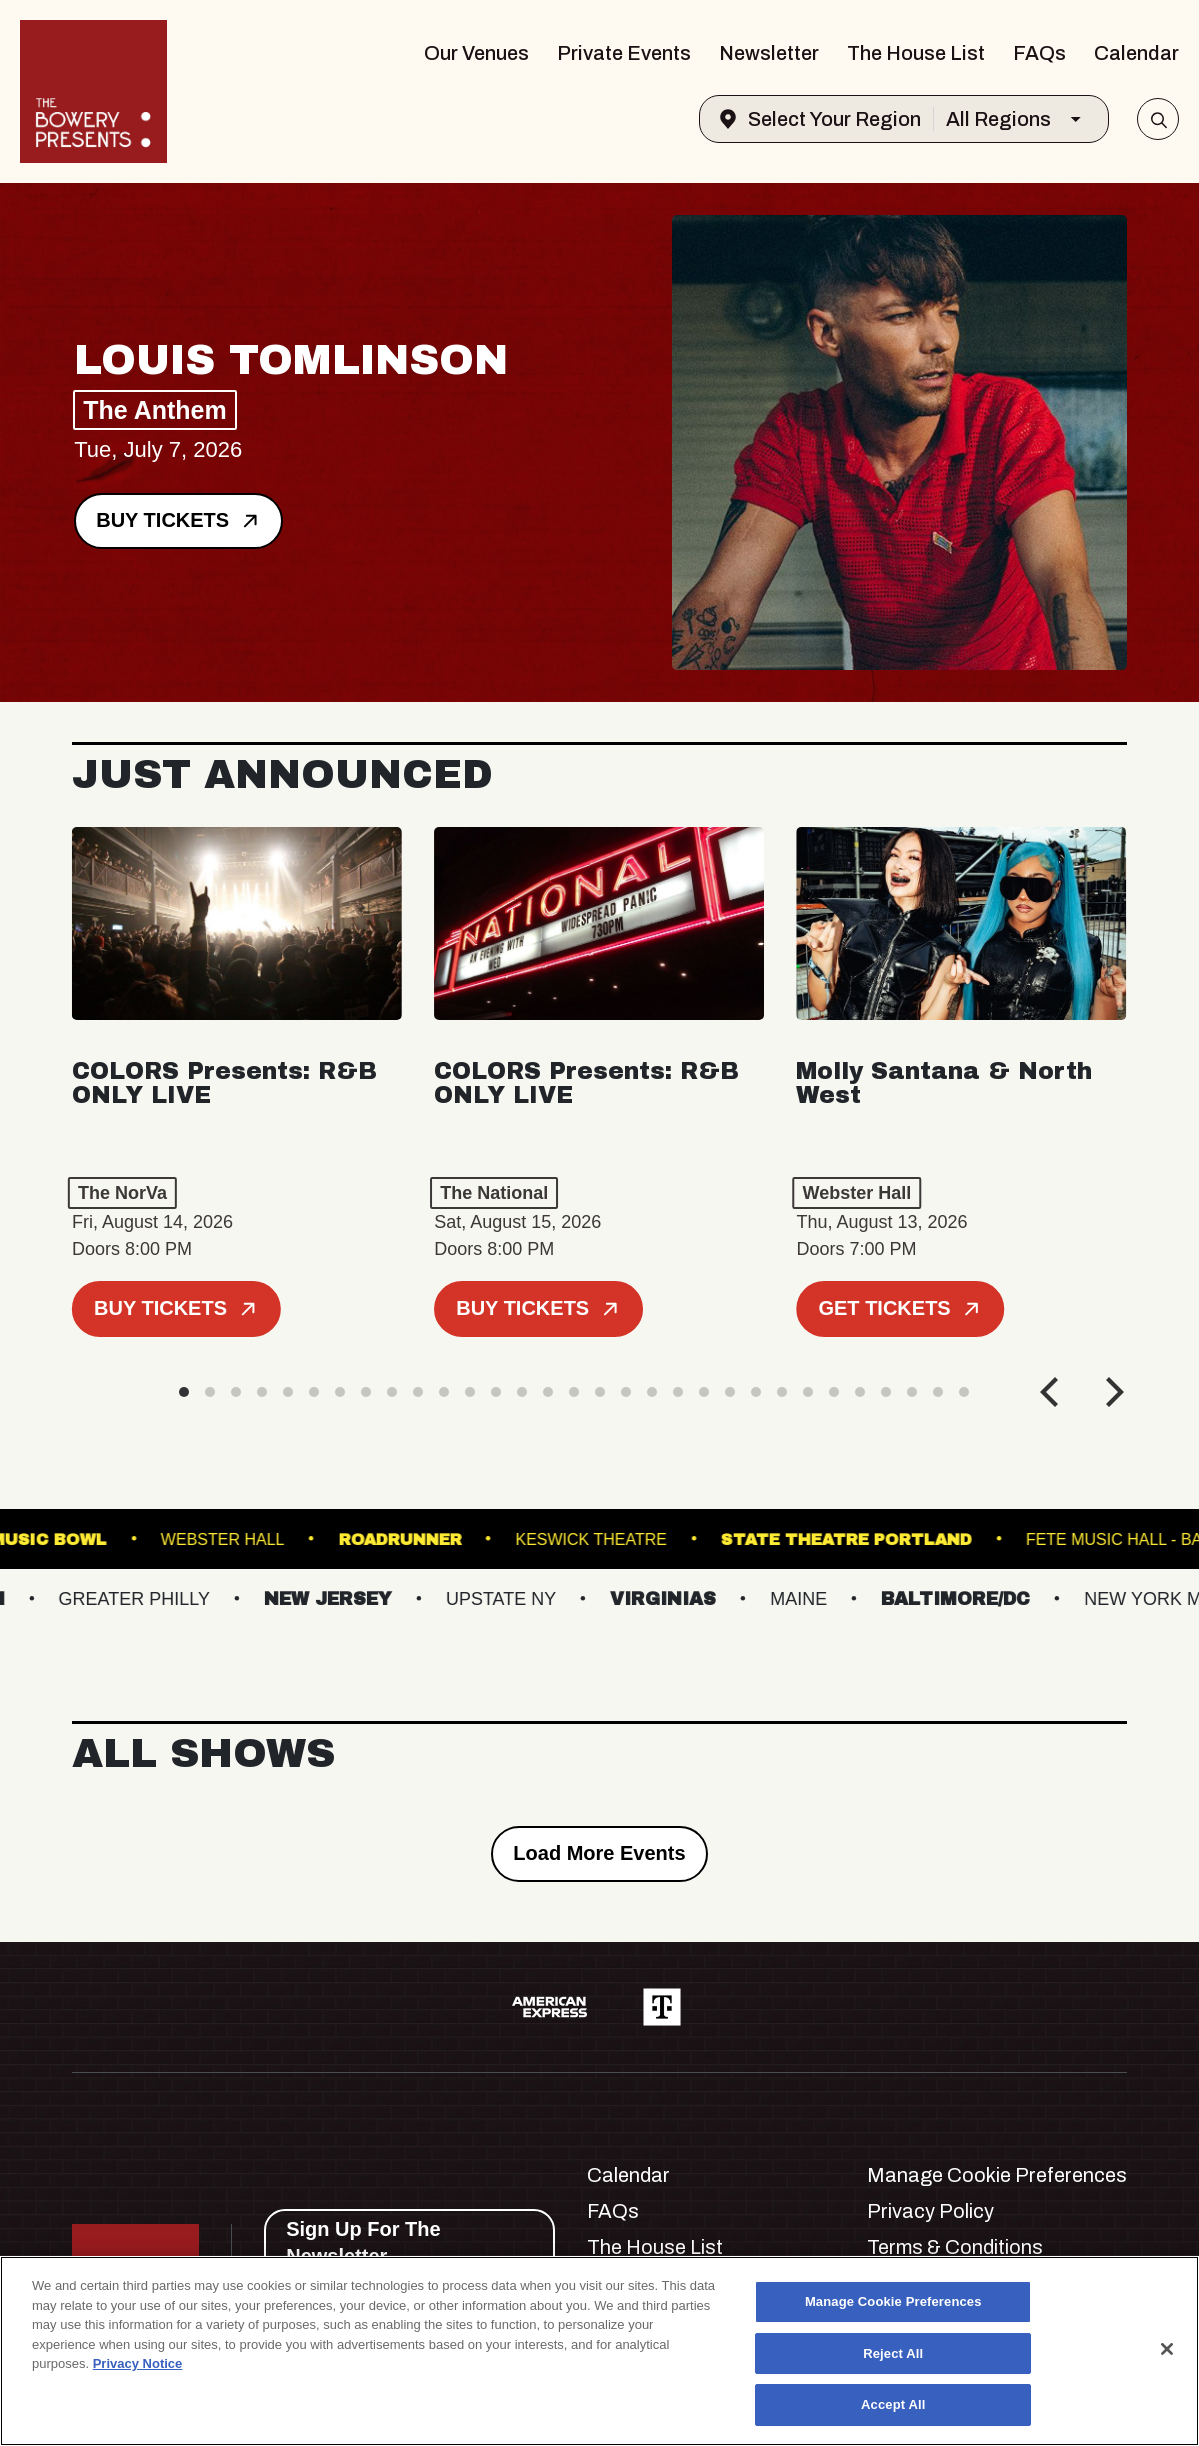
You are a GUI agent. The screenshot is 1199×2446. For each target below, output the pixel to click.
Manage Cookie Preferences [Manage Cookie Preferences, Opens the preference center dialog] (893, 2301)
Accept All (893, 2404)
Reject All (893, 2353)
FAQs (1039, 53)
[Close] (1167, 2349)
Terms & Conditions (955, 2247)
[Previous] (1052, 1392)
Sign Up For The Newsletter (363, 2242)
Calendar (1136, 53)
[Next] (1112, 1392)
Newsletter (769, 53)
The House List (916, 53)
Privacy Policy (930, 2211)
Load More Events (599, 1853)
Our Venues (476, 53)
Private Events (624, 53)
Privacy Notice (138, 2363)
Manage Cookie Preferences (997, 2175)
